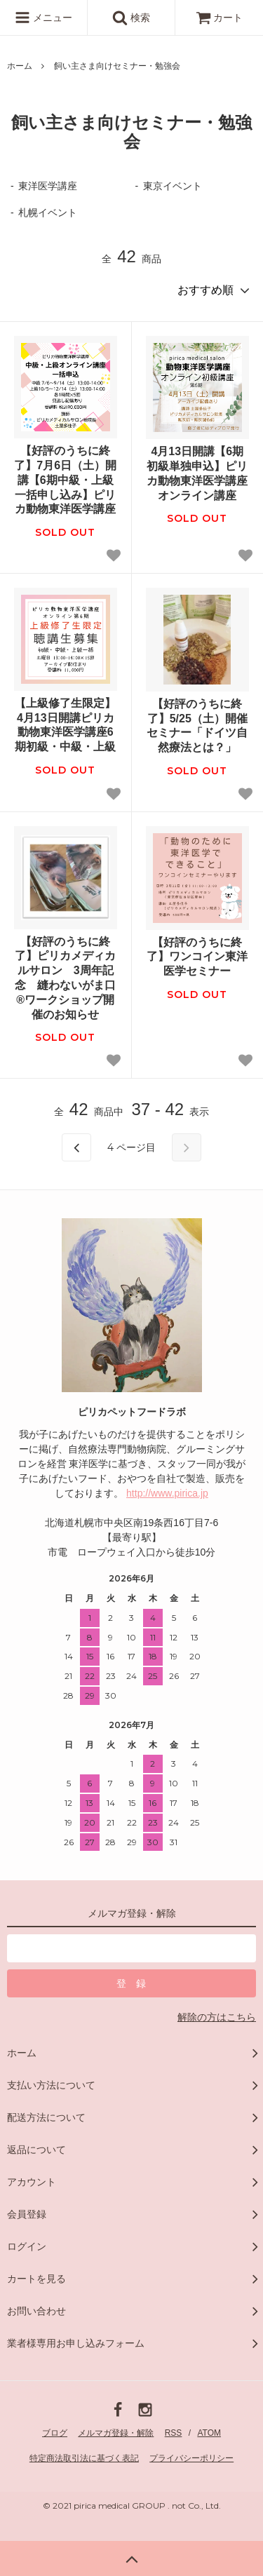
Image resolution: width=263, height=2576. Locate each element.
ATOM (209, 2433)
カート (219, 17)
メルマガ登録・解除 (116, 2433)
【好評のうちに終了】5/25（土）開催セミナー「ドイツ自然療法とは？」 (197, 725)
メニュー (43, 17)
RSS (173, 2433)
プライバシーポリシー (191, 2458)
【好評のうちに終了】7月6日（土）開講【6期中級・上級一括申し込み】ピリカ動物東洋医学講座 (65, 480)
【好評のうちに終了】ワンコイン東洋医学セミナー (197, 957)
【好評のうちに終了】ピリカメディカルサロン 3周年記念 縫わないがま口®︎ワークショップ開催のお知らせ (65, 978)
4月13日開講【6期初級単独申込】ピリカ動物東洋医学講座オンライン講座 (197, 473)
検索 (131, 17)
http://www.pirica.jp (167, 1493)
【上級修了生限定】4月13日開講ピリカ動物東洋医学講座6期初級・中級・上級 (65, 725)
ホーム (19, 66)
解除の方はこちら (216, 2017)
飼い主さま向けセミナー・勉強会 (117, 66)
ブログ (54, 2433)
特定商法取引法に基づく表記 (84, 2458)
